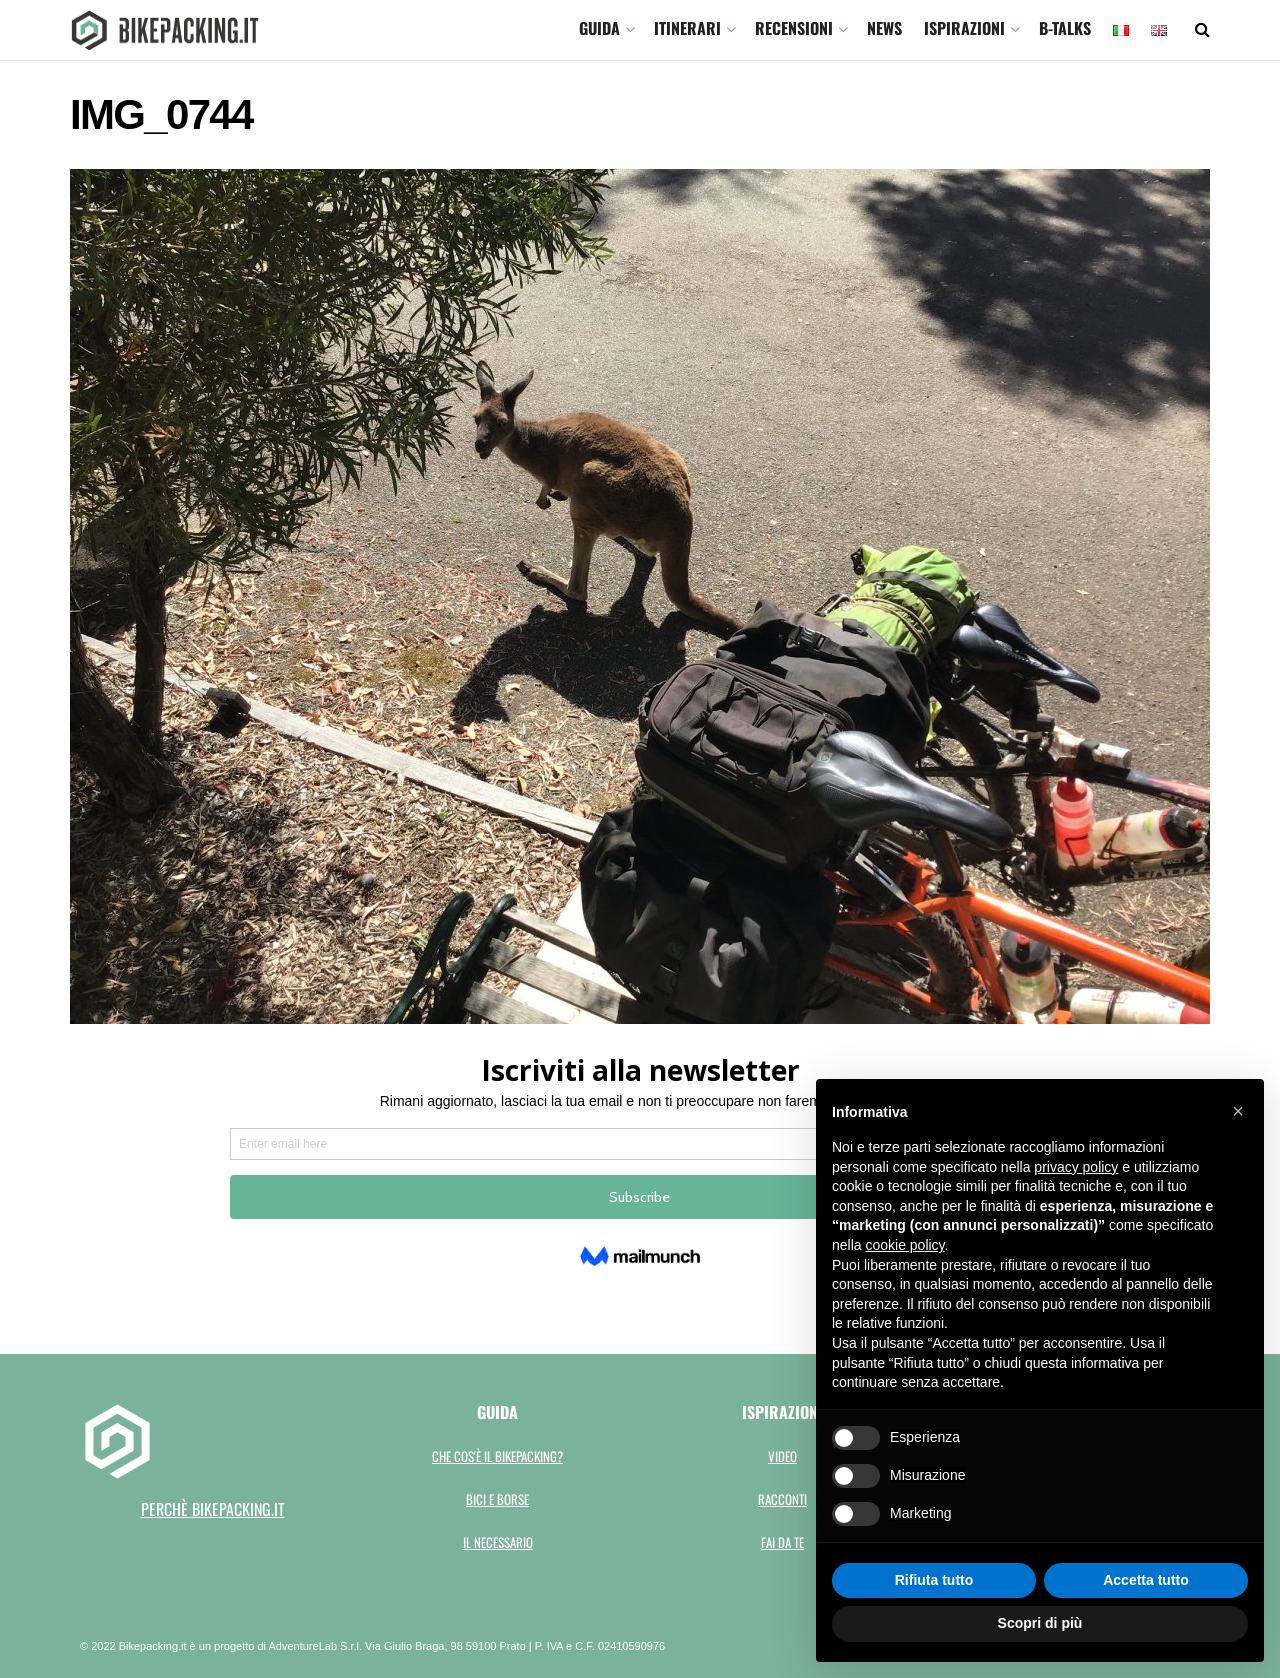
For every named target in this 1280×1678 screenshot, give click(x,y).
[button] (1238, 1111)
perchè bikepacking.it (213, 1509)
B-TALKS (1065, 28)
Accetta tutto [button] (1146, 1580)
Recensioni (794, 28)
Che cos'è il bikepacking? (497, 1456)
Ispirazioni (964, 28)
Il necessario (498, 1542)
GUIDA (599, 28)
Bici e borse (497, 1499)
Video (782, 1456)
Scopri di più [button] (1040, 1623)
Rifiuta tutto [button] (934, 1580)
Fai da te (782, 1542)
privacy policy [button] (1076, 1167)
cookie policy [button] (904, 1245)
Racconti (782, 1499)
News (884, 28)
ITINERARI (687, 28)
